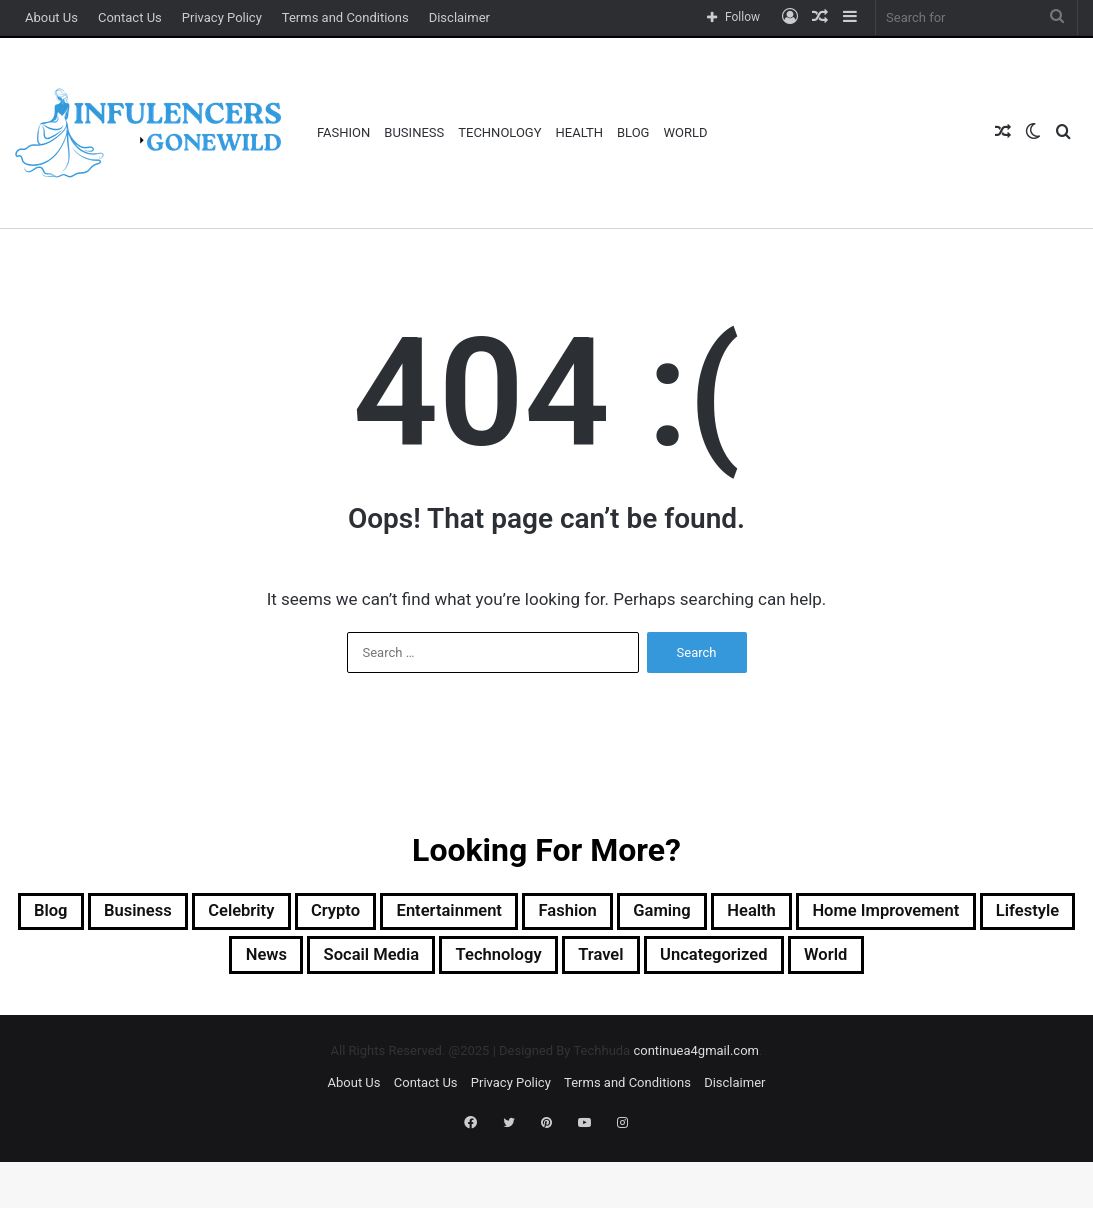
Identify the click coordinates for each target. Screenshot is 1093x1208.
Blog (633, 132)
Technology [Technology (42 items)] (704, 962)
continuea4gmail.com (696, 1107)
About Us (51, 17)
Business (414, 132)
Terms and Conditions (345, 17)
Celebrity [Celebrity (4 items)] (355, 914)
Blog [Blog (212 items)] (132, 914)
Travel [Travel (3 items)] (823, 962)
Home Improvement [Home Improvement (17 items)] (161, 962)
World (685, 132)
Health (579, 132)
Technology (499, 132)
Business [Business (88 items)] (234, 914)
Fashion (343, 132)
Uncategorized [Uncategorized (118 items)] (956, 962)
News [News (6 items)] (431, 962)
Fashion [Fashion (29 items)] (737, 914)
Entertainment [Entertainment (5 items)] (597, 914)
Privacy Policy (222, 17)
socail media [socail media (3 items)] (554, 962)
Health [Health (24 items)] (951, 914)
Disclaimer (459, 17)
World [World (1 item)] (546, 1010)
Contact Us (130, 17)
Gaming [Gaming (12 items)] (847, 914)
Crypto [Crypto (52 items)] (464, 914)
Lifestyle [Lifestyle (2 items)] (328, 962)
